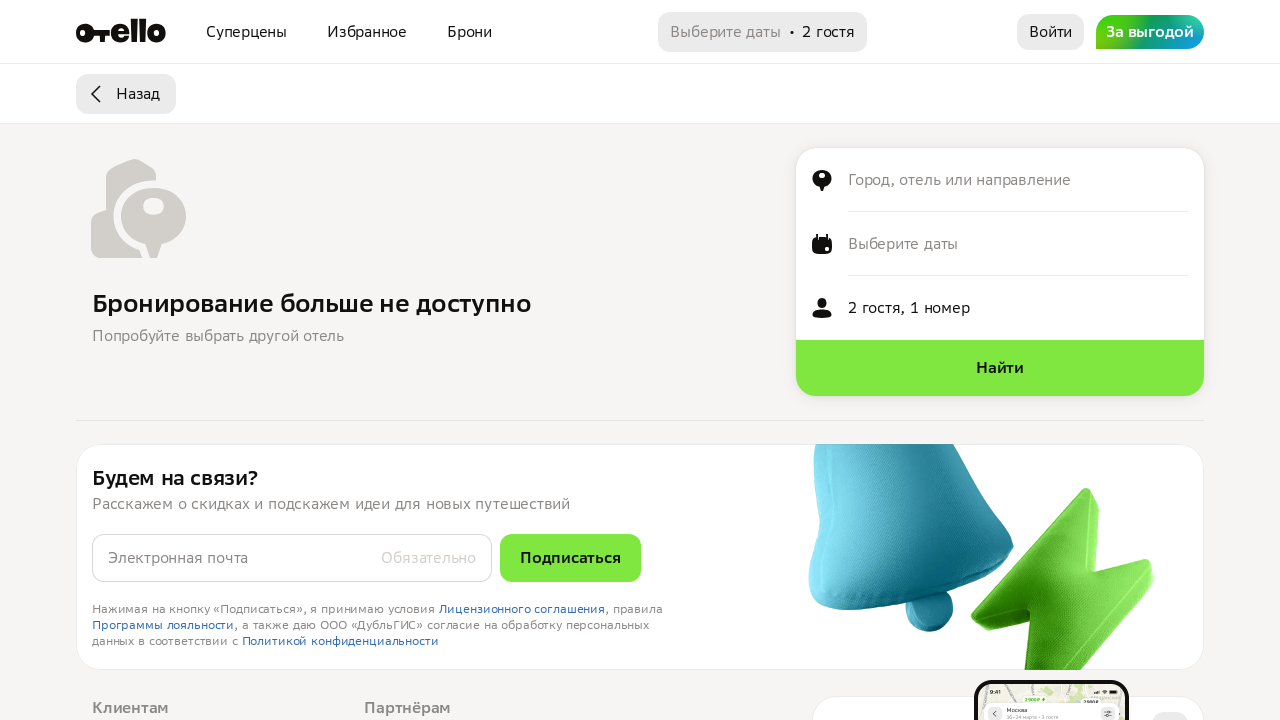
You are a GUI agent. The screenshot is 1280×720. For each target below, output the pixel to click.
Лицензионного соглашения (522, 608)
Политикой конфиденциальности (340, 640)
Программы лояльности (163, 624)
